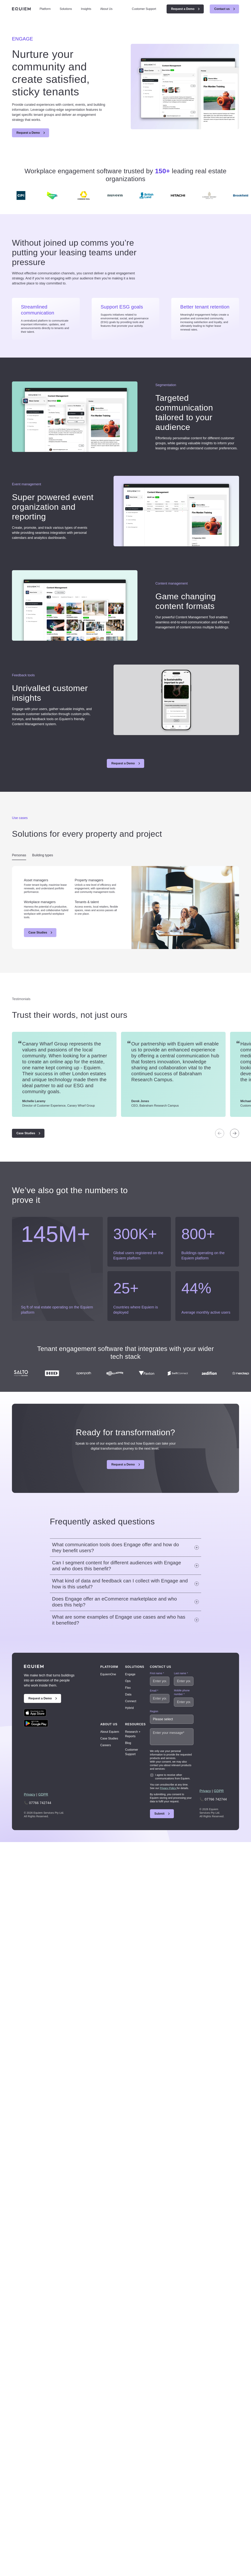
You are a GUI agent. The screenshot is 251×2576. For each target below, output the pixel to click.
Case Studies (37, 932)
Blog (128, 1743)
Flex (128, 1687)
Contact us (222, 8)
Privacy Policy (168, 1788)
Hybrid (129, 1707)
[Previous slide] (219, 1133)
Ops (128, 1681)
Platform (45, 8)
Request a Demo (182, 8)
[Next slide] (234, 1133)
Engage (130, 1674)
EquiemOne (108, 1674)
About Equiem (109, 1731)
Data (128, 1694)
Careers (105, 1745)
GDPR (43, 1794)
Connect (130, 1701)
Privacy (29, 1794)
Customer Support (144, 8)
